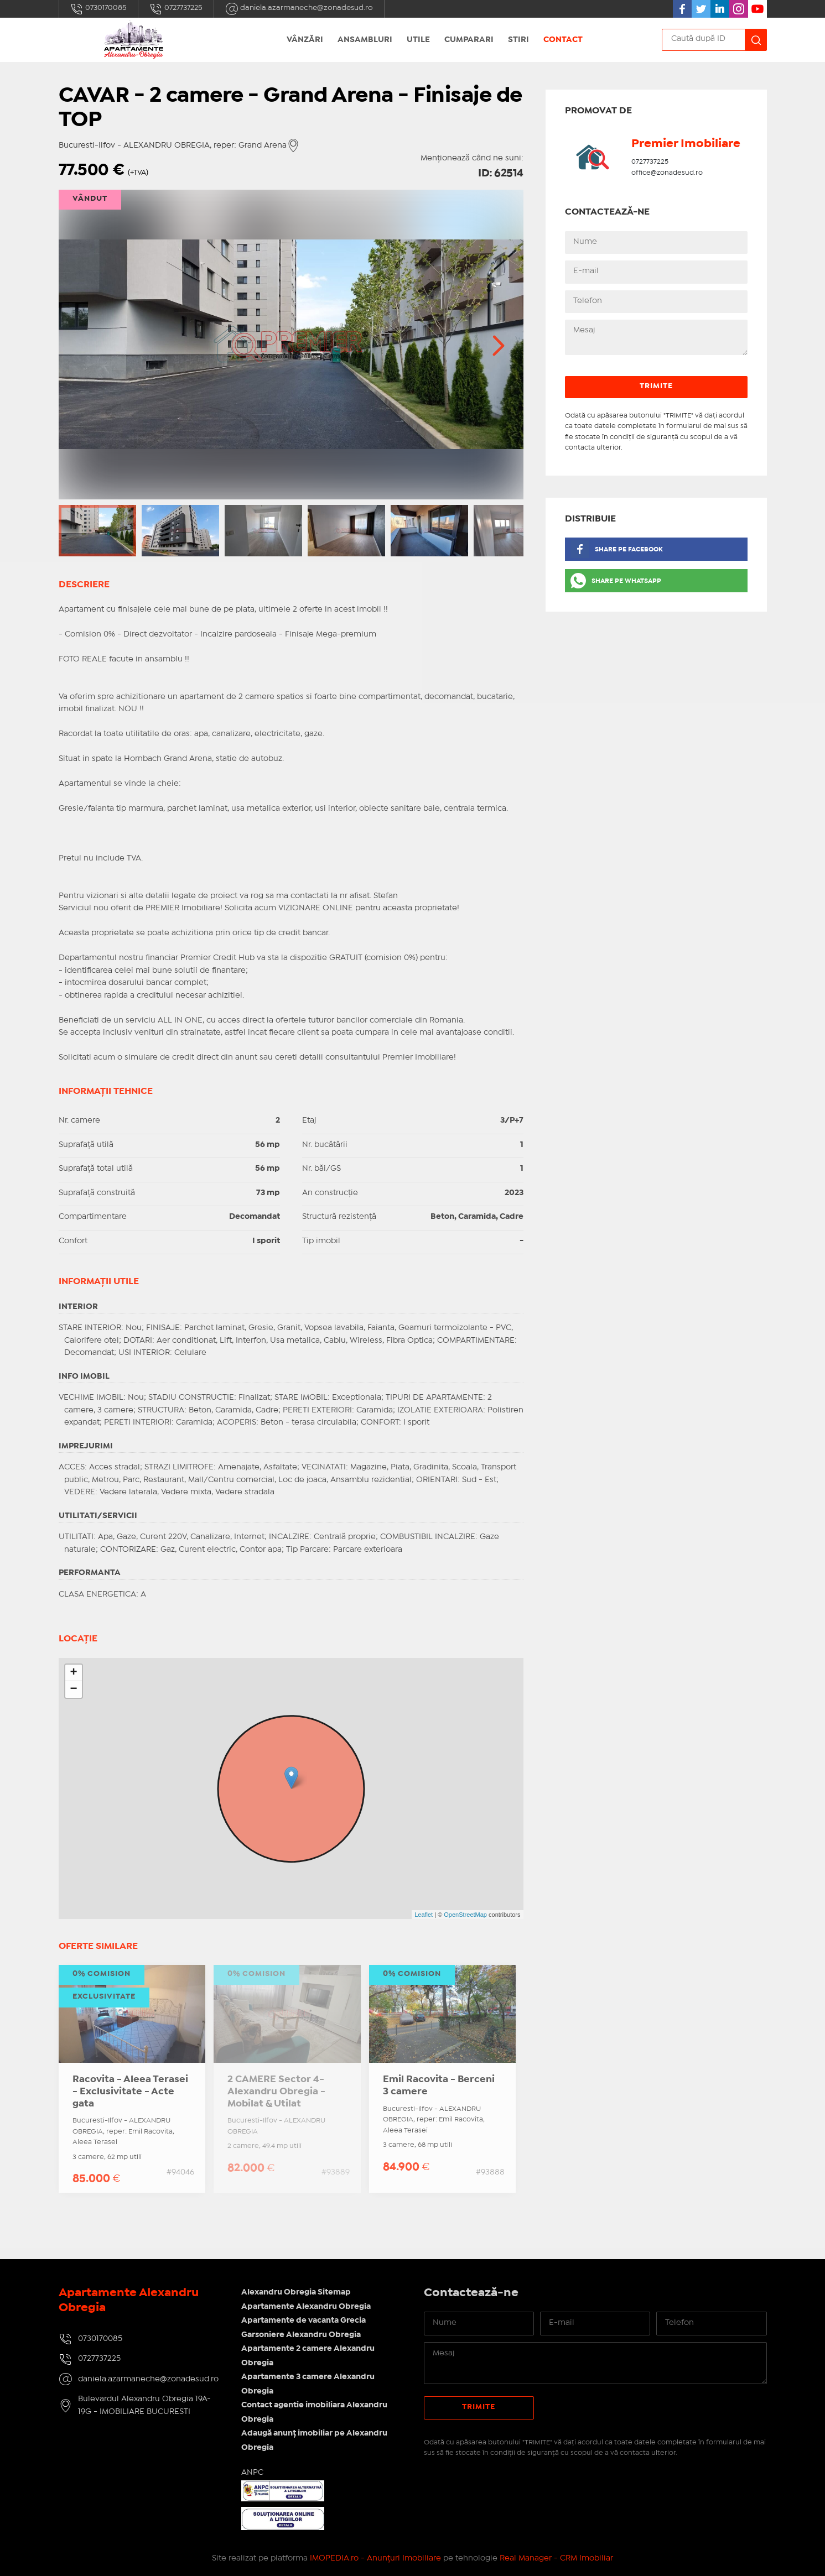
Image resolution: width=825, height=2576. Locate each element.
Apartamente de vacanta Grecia (303, 2320)
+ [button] (73, 1673)
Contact (563, 39)
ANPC (252, 2472)
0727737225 (176, 8)
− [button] (73, 1689)
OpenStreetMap (465, 1914)
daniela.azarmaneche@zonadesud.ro (299, 8)
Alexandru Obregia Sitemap (296, 2292)
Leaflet (423, 1914)
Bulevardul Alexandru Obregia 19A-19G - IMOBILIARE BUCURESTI (144, 2405)
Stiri (518, 39)
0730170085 (98, 8)
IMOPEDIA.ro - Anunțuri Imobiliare (375, 2558)
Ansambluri (365, 39)
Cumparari (469, 39)
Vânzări (305, 39)
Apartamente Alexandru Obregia (306, 2306)
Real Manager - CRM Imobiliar (556, 2558)
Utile (418, 39)
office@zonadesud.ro (667, 173)
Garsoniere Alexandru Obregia (301, 2335)
